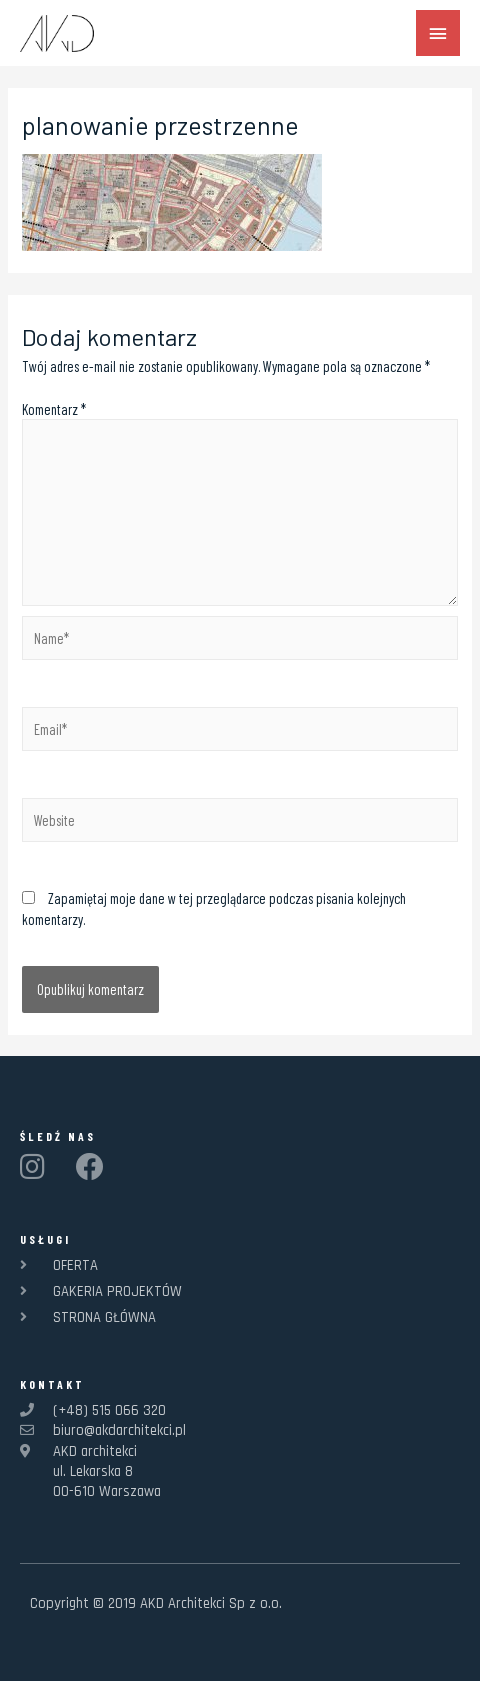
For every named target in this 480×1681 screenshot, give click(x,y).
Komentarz (54, 409)
